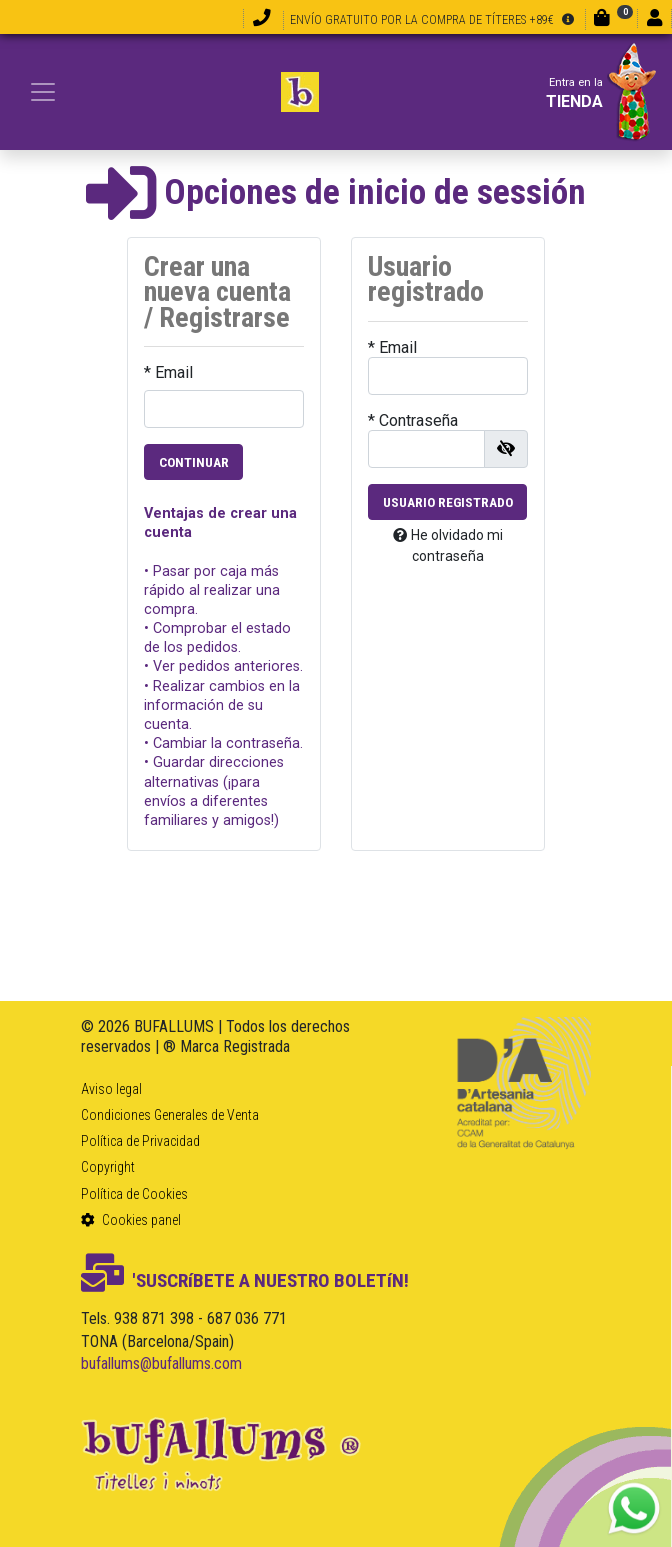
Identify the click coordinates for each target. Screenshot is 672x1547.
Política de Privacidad (140, 1141)
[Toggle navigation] (43, 92)
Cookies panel (131, 1220)
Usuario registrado (448, 502)
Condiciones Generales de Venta (170, 1115)
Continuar (194, 462)
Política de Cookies (134, 1194)
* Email (168, 372)
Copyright (108, 1167)
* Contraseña (413, 420)
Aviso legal (111, 1089)
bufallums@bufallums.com (161, 1363)
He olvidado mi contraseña (448, 545)
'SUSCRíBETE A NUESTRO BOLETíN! (245, 1280)
